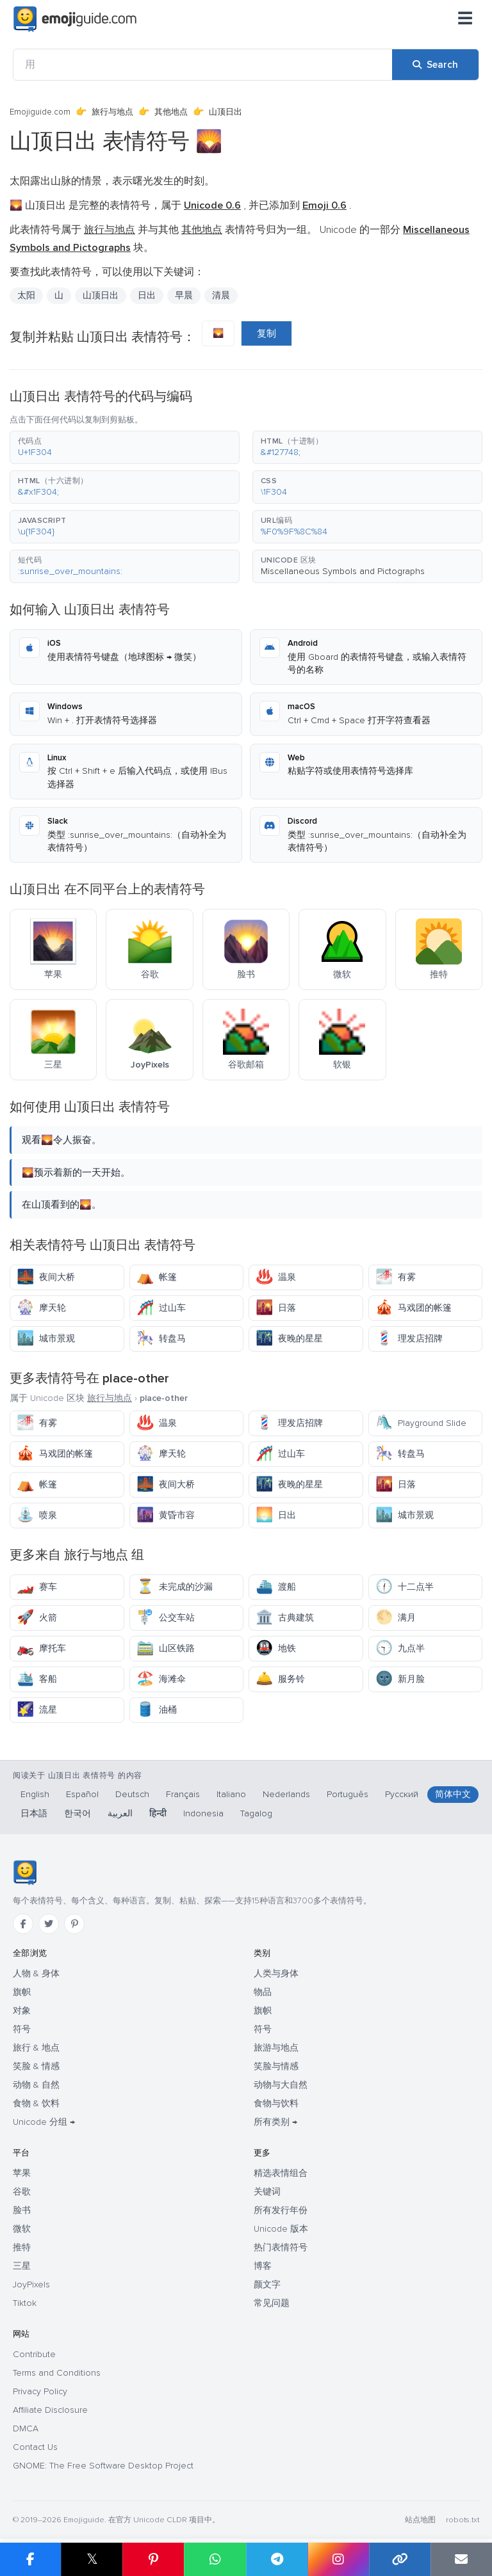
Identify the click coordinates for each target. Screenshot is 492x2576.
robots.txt (462, 2520)
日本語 (33, 1813)
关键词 (267, 2191)
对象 (22, 2010)
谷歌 (22, 2191)
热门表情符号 (281, 2247)
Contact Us (35, 2447)
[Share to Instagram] (338, 2559)
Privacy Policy (40, 2391)
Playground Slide (420, 1423)
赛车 (37, 1587)
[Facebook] (23, 1924)
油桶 (156, 1709)
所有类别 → (275, 2121)
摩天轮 (41, 1307)
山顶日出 (101, 295)
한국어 (77, 1813)
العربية (120, 1813)
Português (347, 1794)
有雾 (395, 1277)
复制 (266, 333)
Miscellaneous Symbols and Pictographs (343, 571)
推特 (22, 2247)
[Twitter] (48, 1924)
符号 (22, 2029)
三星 (22, 2265)
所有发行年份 (281, 2210)
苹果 (22, 2173)
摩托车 (41, 1648)
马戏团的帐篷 (413, 1307)
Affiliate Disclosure (50, 2409)
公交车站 (165, 1617)
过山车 (161, 1307)
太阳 (26, 295)
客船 (37, 1679)
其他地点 (171, 112)
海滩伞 (161, 1679)
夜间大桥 (46, 1277)
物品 (263, 1992)
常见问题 (272, 2303)
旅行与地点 (112, 112)
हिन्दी (158, 1813)
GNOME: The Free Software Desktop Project (103, 2465)
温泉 (276, 1277)
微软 (22, 2228)
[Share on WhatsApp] (214, 2559)
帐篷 (156, 1277)
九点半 (400, 1648)
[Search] (435, 64)
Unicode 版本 (281, 2228)
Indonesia (203, 1813)
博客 (263, 2265)
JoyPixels (31, 2284)
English (34, 1794)
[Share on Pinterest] (153, 2559)
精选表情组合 (281, 2173)
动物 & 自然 (36, 2084)
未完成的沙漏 (174, 1587)
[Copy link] (399, 2559)
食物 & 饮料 (36, 2103)
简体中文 (453, 1794)
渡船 (276, 1587)
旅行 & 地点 (36, 2047)
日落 (276, 1307)
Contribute (34, 2354)
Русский (401, 1794)
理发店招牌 (409, 1338)
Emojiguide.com (40, 112)
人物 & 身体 (36, 1973)
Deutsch (132, 1794)
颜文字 (267, 2284)
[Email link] (461, 2559)
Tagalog (256, 1813)
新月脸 (400, 1679)
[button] (125, 447)
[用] (202, 64)
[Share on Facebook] (30, 2559)
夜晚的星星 (289, 1338)
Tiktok (25, 2303)
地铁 (276, 1648)
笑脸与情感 (276, 2066)
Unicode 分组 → (44, 2121)
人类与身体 (276, 1973)
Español (82, 1794)
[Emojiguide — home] (75, 19)
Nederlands (286, 1794)
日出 (147, 295)
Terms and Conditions (57, 2372)
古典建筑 (285, 1617)
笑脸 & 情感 (36, 2066)
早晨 (184, 295)
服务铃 (280, 1679)
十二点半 (404, 1587)
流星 (37, 1709)
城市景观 (46, 1338)
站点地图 (420, 2520)
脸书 (22, 2210)
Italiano (231, 1794)
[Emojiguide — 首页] (25, 1872)
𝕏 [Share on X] (92, 2559)
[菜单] (465, 19)
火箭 (37, 1617)
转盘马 (161, 1338)
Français (183, 1794)
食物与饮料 (276, 2103)
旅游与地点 (276, 2047)
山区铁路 (165, 1648)
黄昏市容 (165, 1515)
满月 (395, 1617)
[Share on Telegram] (277, 2559)
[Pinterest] (74, 1924)
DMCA (25, 2428)
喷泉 (37, 1515)
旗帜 (22, 1992)
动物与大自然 (281, 2084)
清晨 (221, 295)
